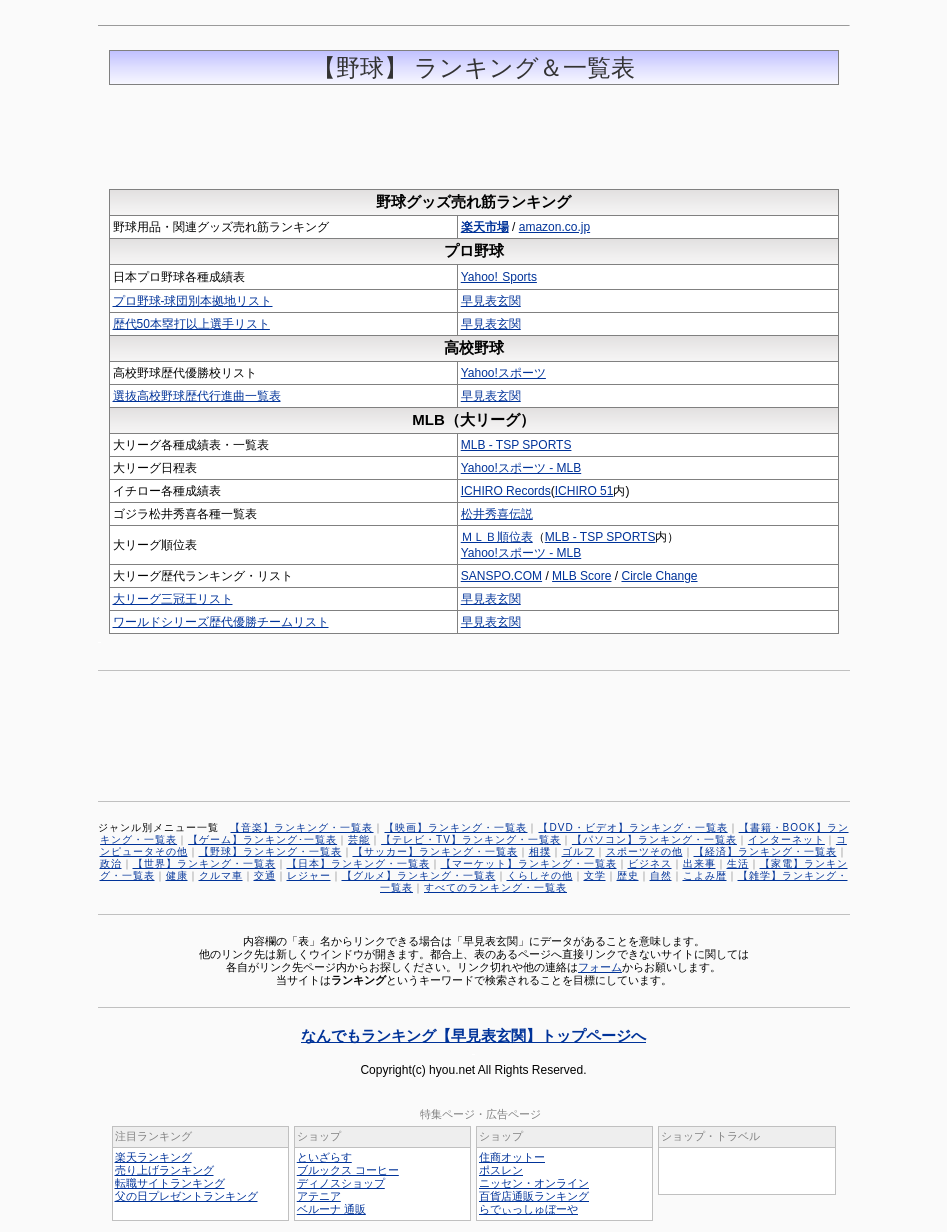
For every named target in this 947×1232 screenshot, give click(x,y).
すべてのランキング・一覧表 (495, 887)
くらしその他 (540, 875)
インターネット (786, 839)
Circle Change (659, 576)
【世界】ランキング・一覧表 (204, 863)
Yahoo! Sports (499, 277)
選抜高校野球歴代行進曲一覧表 (197, 396)
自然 (661, 875)
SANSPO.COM (501, 576)
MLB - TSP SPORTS (516, 445)
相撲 (540, 851)
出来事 (699, 863)
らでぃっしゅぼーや (528, 1209)
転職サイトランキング (170, 1183)
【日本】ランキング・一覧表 (358, 863)
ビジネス (650, 863)
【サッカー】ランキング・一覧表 (435, 851)
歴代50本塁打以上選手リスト (191, 324)
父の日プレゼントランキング (186, 1196)
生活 (738, 863)
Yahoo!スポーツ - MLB (521, 468)
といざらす (324, 1157)
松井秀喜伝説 (497, 514)
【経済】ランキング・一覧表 (765, 851)
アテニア (319, 1196)
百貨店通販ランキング (534, 1196)
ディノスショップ (341, 1183)
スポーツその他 (644, 851)
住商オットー (512, 1157)
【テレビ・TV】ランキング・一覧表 (471, 839)
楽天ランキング (153, 1157)
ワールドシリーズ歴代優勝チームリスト (221, 622)
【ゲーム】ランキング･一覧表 (262, 839)
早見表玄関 (491, 301)
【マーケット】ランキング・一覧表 (529, 863)
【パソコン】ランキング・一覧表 (654, 839)
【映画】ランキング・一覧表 (455, 827)
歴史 (628, 875)
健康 (177, 875)
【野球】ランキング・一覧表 (270, 851)
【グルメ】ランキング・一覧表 (419, 875)
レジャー (309, 875)
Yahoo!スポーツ (503, 373)
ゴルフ (578, 851)
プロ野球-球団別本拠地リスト (193, 301)
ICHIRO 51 (584, 491)
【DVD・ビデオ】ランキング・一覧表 (632, 827)
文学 (595, 875)
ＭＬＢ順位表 (497, 537)
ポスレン (501, 1170)
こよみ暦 (705, 875)
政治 (111, 863)
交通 (265, 875)
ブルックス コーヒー (348, 1170)
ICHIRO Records (506, 491)
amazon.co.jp (554, 227)
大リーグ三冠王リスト (173, 599)
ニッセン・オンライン (534, 1183)
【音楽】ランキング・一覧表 (301, 827)
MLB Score (581, 576)
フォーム (600, 967)
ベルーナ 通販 (331, 1209)
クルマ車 (221, 875)
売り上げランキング (164, 1170)
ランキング (358, 980)
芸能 (359, 839)
